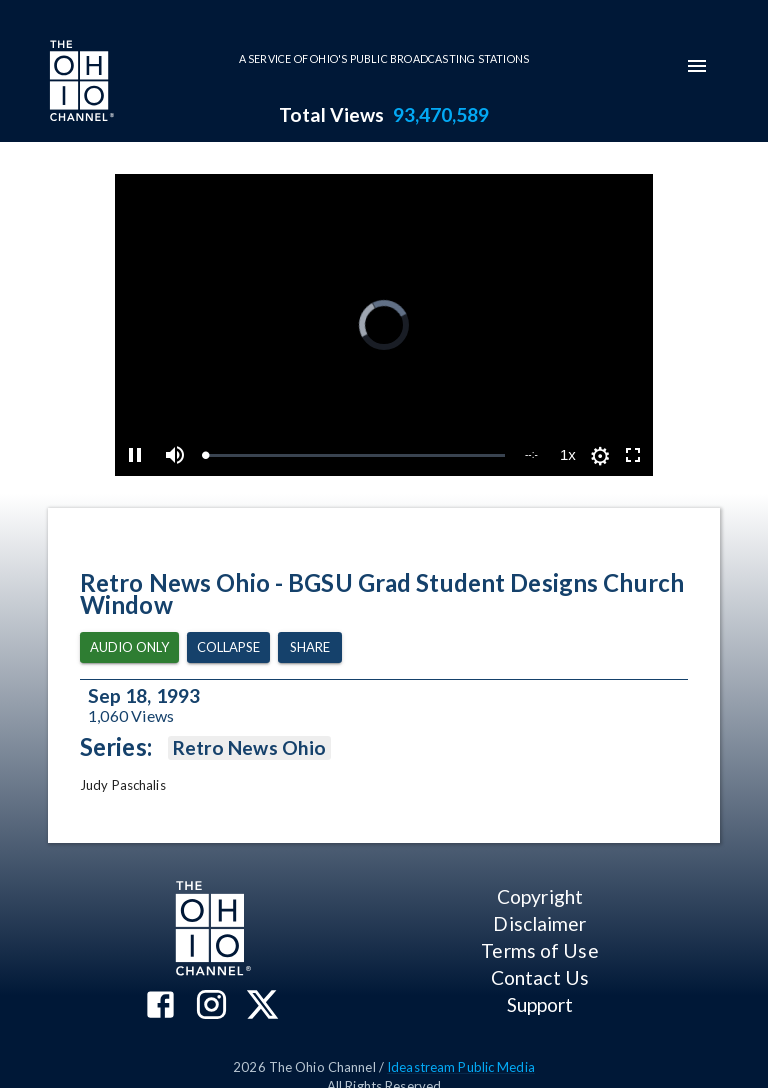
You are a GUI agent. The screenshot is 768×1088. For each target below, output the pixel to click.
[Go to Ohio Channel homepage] (80, 83)
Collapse (228, 647)
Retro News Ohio (249, 748)
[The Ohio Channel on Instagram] (211, 1006)
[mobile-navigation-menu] (697, 66)
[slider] (355, 455)
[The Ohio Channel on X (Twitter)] (262, 1006)
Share (310, 647)
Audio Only (129, 647)
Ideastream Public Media (461, 1067)
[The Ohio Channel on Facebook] (160, 1006)
